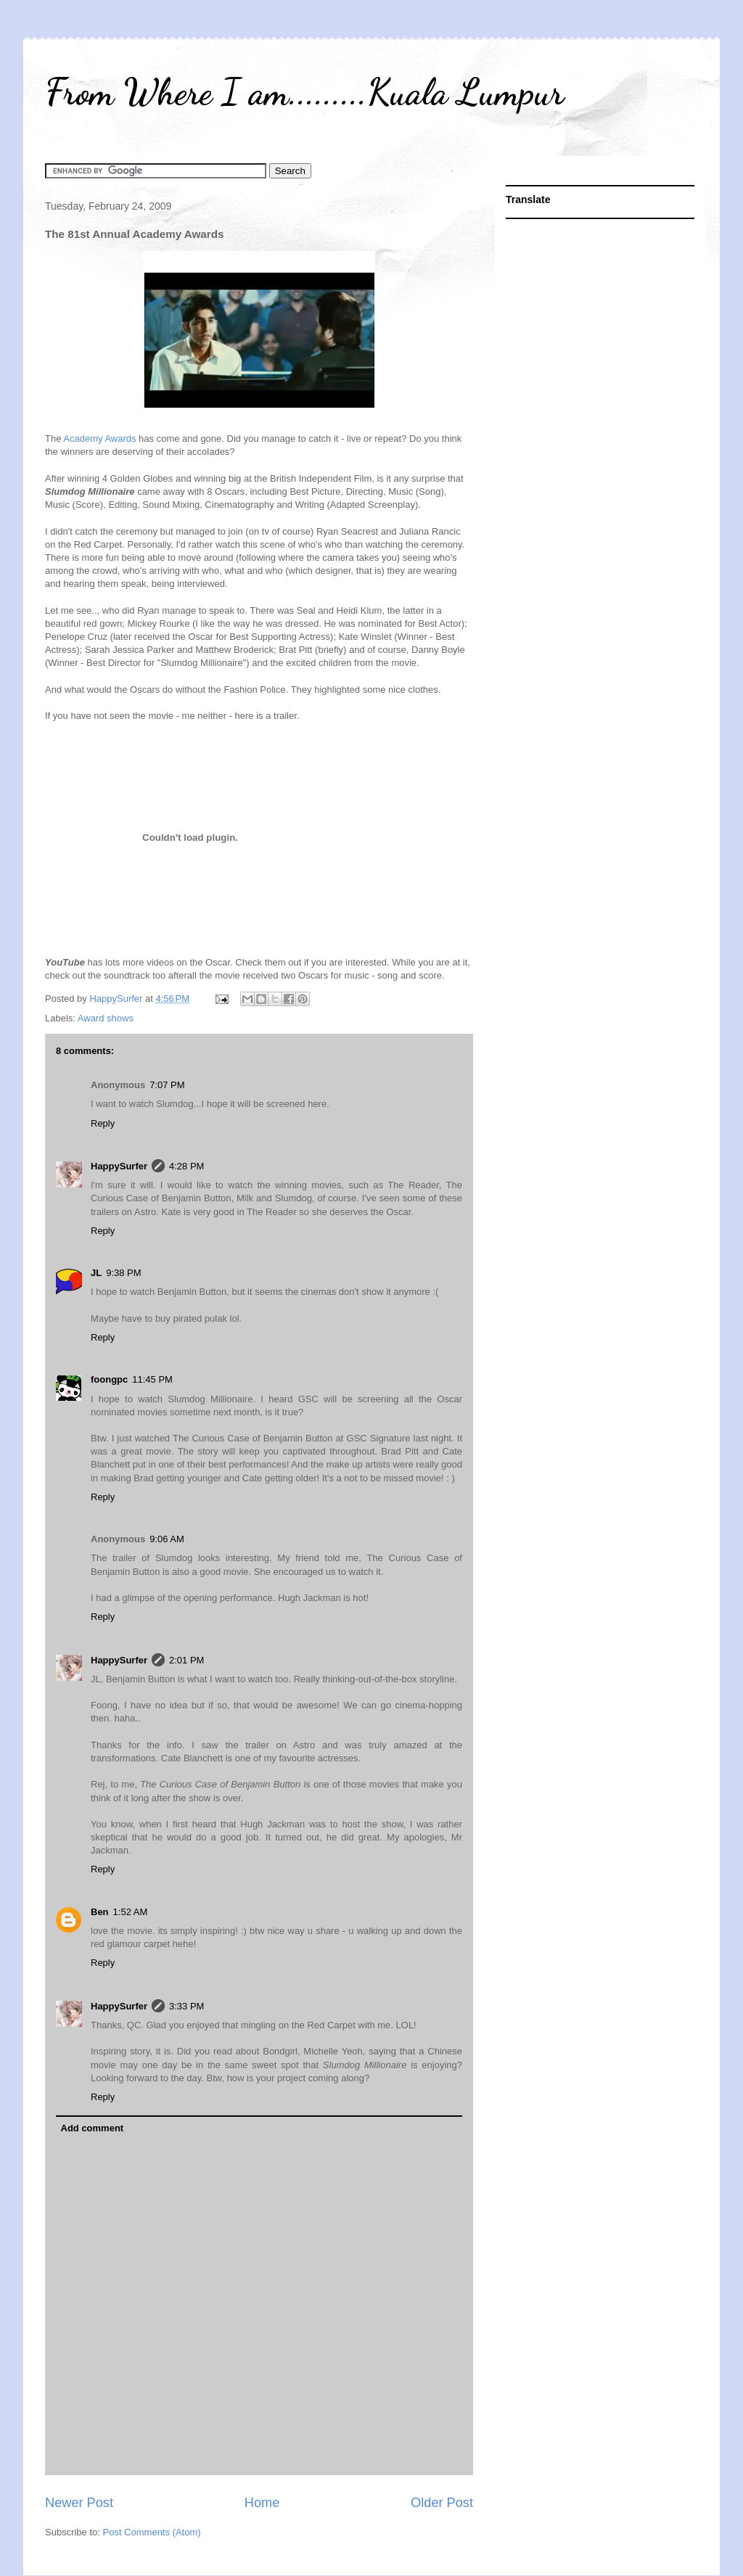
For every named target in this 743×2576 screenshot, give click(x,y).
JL (96, 1272)
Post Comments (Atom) (152, 2532)
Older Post (442, 2502)
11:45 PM (152, 1379)
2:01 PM (186, 1660)
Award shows (106, 1018)
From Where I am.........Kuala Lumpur (304, 92)
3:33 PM (186, 2006)
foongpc (109, 1379)
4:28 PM (186, 1166)
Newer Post (79, 2502)
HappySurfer (119, 1166)
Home (262, 2502)
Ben (100, 1911)
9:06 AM (166, 1539)
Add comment (92, 2128)
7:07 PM (166, 1084)
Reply (103, 1123)
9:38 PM (123, 1272)
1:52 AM (130, 1911)
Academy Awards (101, 438)
